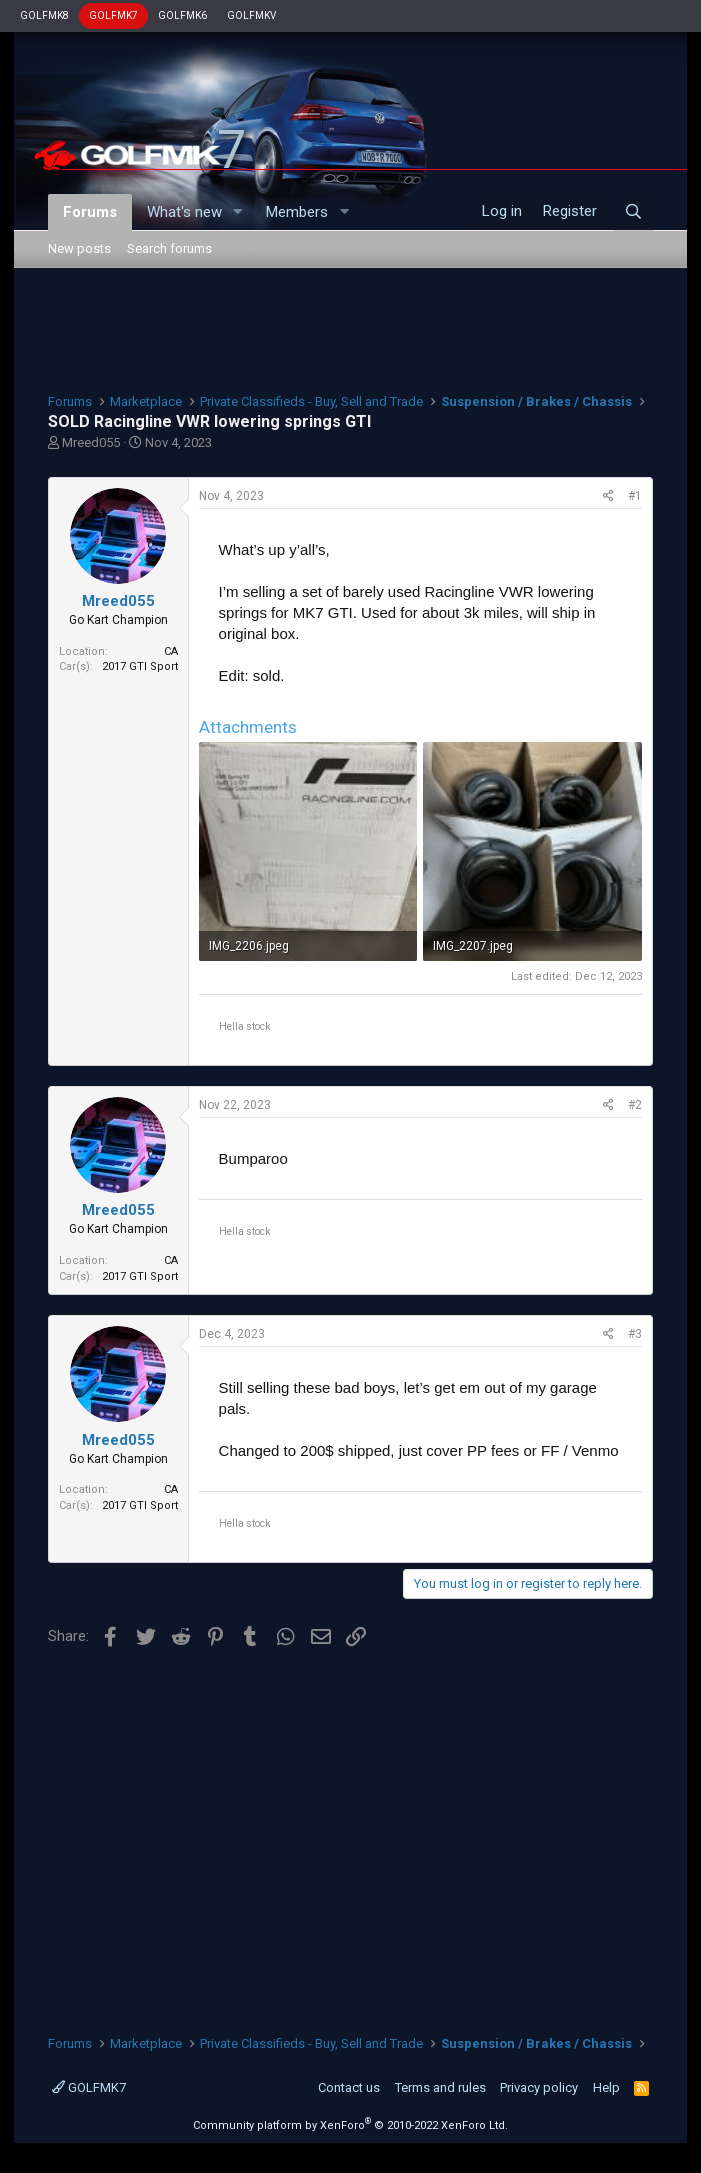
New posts (79, 248)
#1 (635, 496)
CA (171, 651)
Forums (90, 212)
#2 (635, 1105)
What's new (184, 212)
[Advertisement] (351, 328)
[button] (237, 212)
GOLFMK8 (44, 15)
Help (606, 2087)
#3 (635, 1334)
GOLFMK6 (182, 15)
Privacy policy (539, 2087)
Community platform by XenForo (350, 2125)
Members (297, 212)
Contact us (349, 2087)
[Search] (633, 212)
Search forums (169, 248)
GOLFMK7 (113, 15)
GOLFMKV (251, 15)
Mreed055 (91, 442)
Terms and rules (440, 2087)
